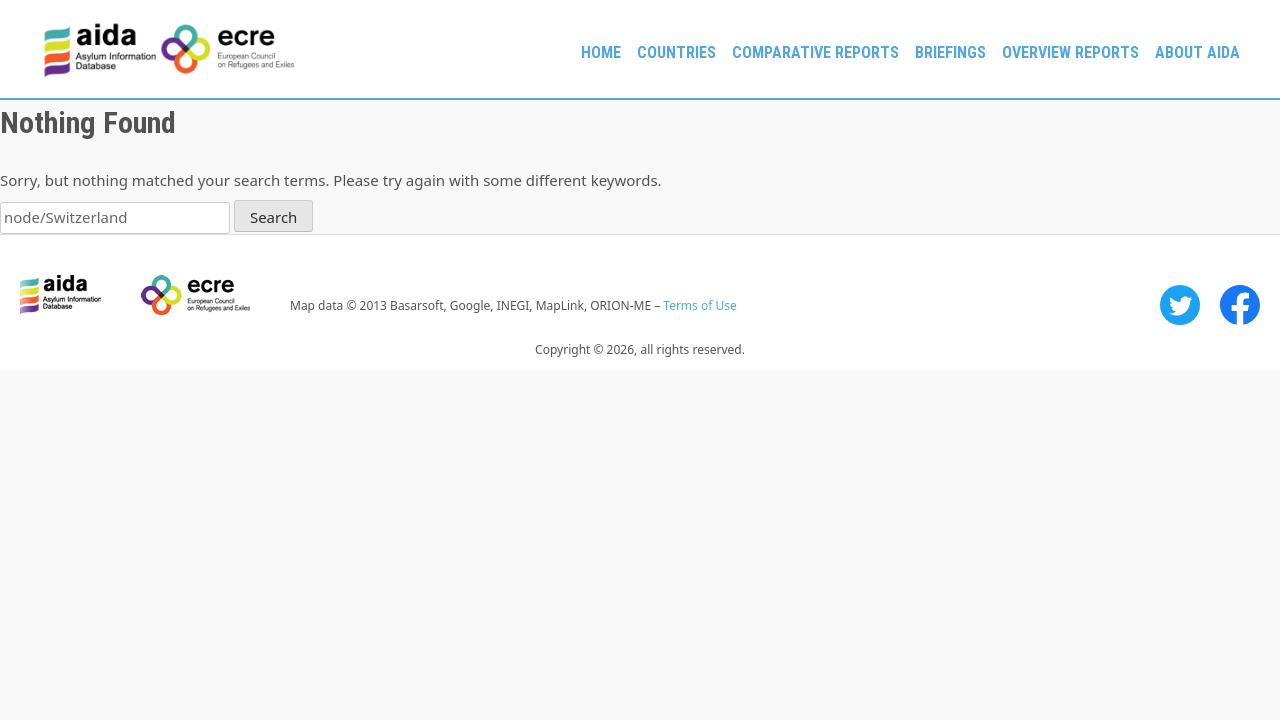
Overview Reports (1070, 52)
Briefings (950, 52)
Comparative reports (815, 52)
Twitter (1180, 305)
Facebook (1240, 305)
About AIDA (1197, 52)
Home (601, 52)
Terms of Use (699, 305)
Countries (676, 52)
